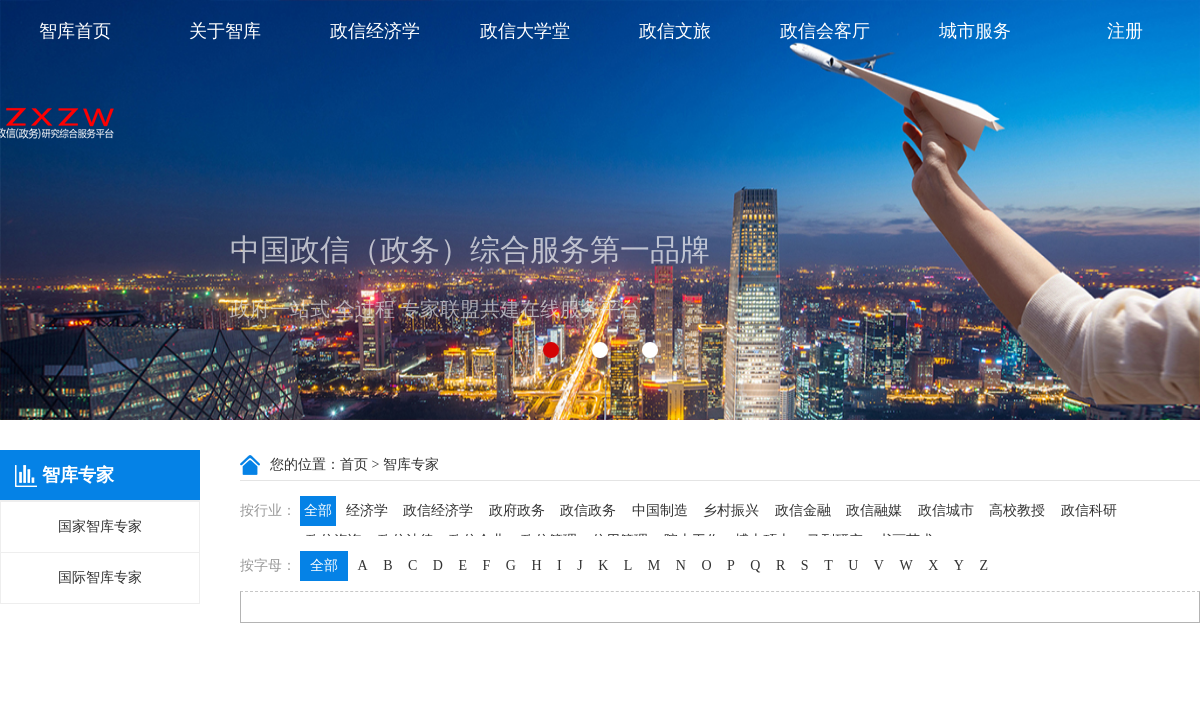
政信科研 (1089, 510)
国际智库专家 (100, 577)
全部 (318, 510)
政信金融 (803, 510)
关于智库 (225, 31)
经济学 (367, 510)
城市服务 (975, 31)
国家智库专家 (100, 526)
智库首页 (75, 31)
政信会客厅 (825, 31)
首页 (354, 464)
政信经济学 (375, 31)
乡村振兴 (731, 510)
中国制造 (660, 510)
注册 (1125, 31)
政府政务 (517, 510)
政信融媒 (874, 510)
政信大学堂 (525, 31)
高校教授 (1017, 510)
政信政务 (588, 510)
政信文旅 (675, 31)
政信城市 (946, 510)
